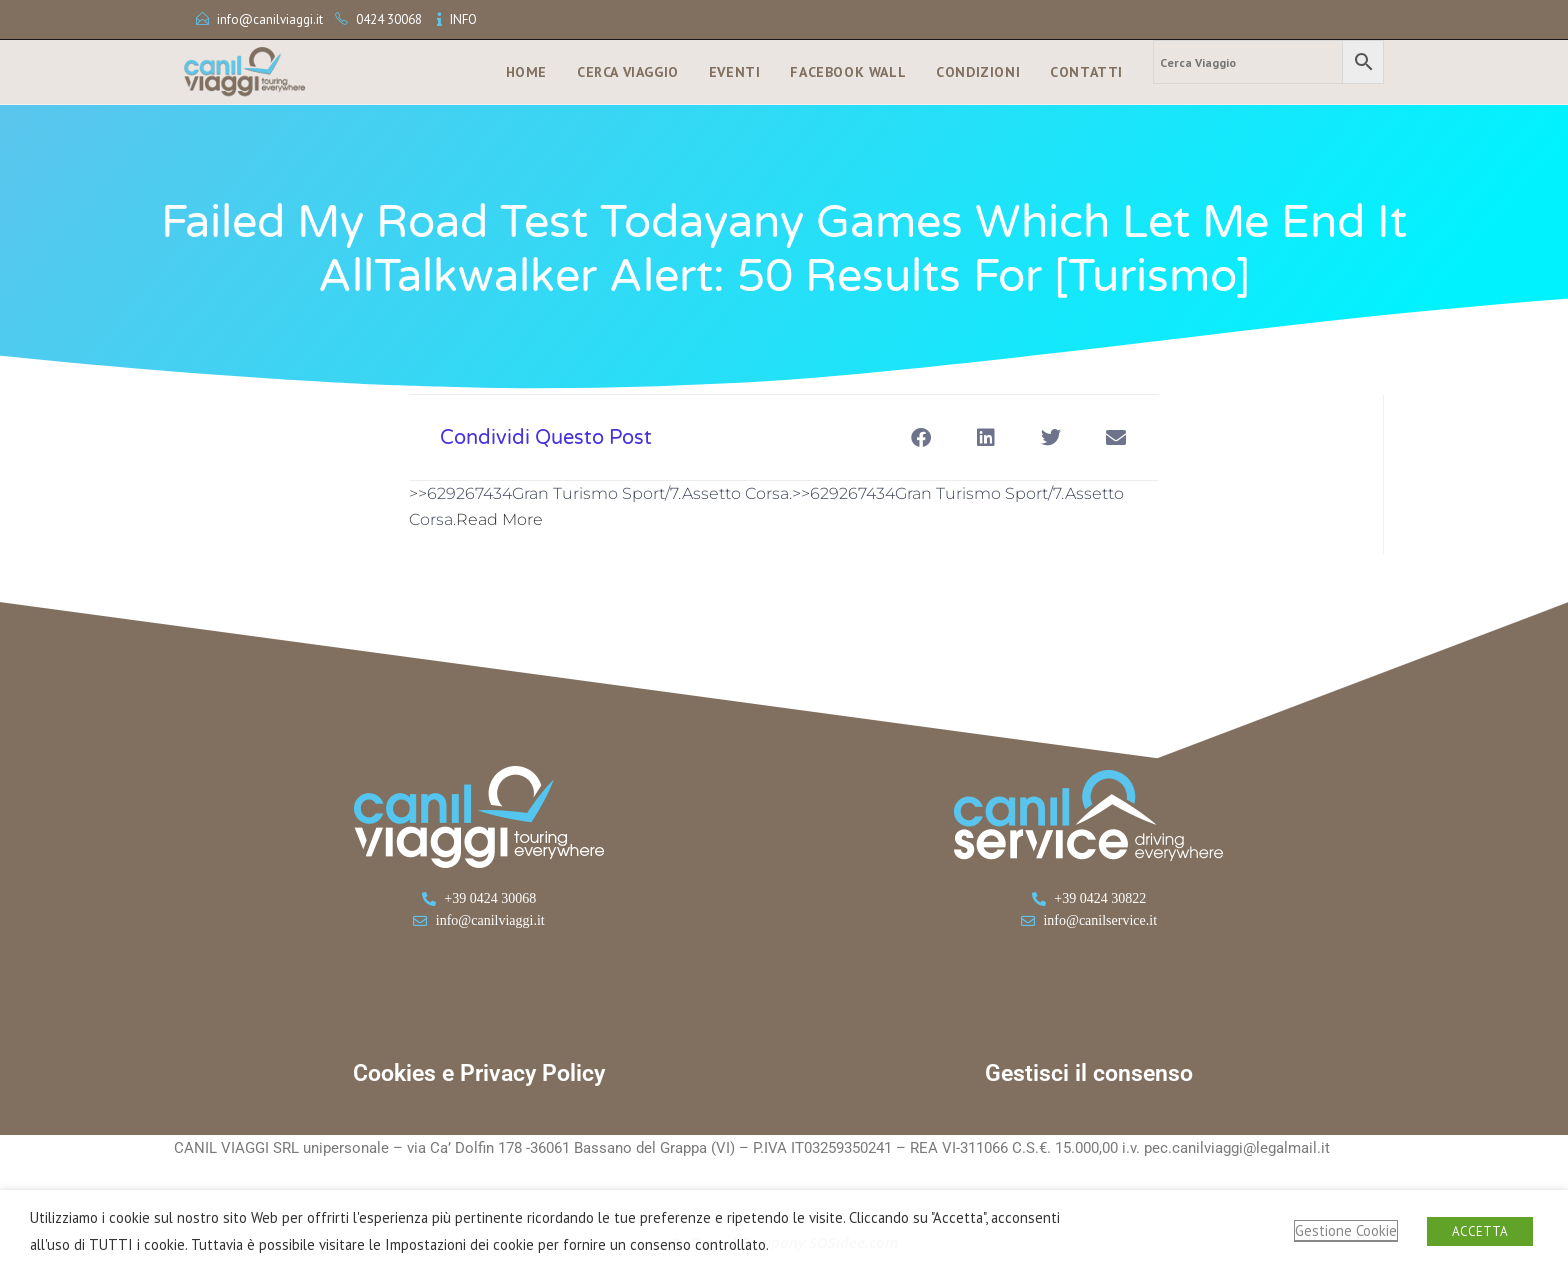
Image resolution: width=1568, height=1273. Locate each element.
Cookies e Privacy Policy (479, 1073)
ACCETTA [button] (1480, 1231)
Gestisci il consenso (1089, 1073)
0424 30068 (389, 19)
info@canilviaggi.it (270, 19)
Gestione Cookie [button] (1346, 1230)
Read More (499, 519)
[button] (920, 437)
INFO (463, 19)
